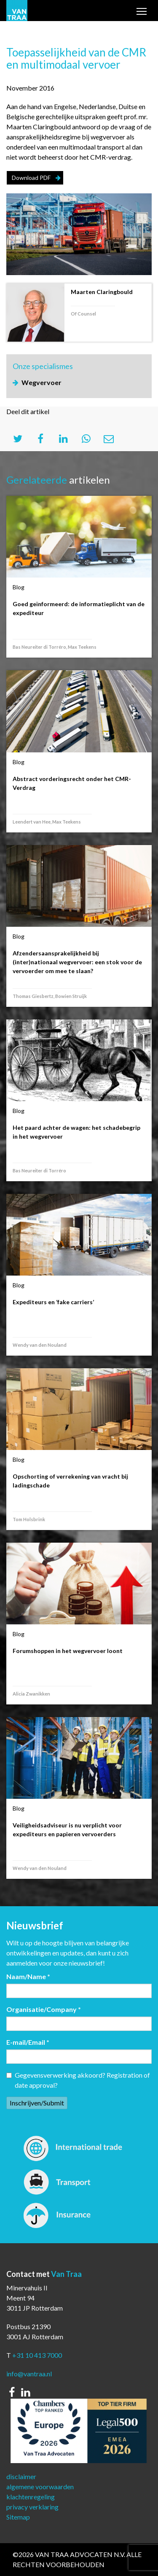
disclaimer (21, 2476)
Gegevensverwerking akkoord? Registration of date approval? (78, 2080)
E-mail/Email (27, 2042)
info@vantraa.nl (29, 2374)
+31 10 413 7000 (37, 2355)
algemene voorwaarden (40, 2486)
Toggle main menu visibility (142, 12)
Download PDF (31, 177)
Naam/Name (28, 1976)
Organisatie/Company (43, 2009)
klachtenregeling (30, 2497)
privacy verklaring (32, 2507)
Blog (18, 587)
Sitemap (18, 2517)
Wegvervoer (41, 382)
